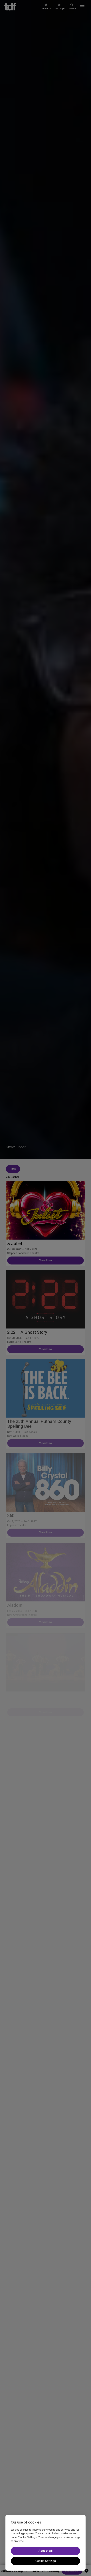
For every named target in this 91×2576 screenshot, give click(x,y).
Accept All (45, 2550)
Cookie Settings (45, 2561)
